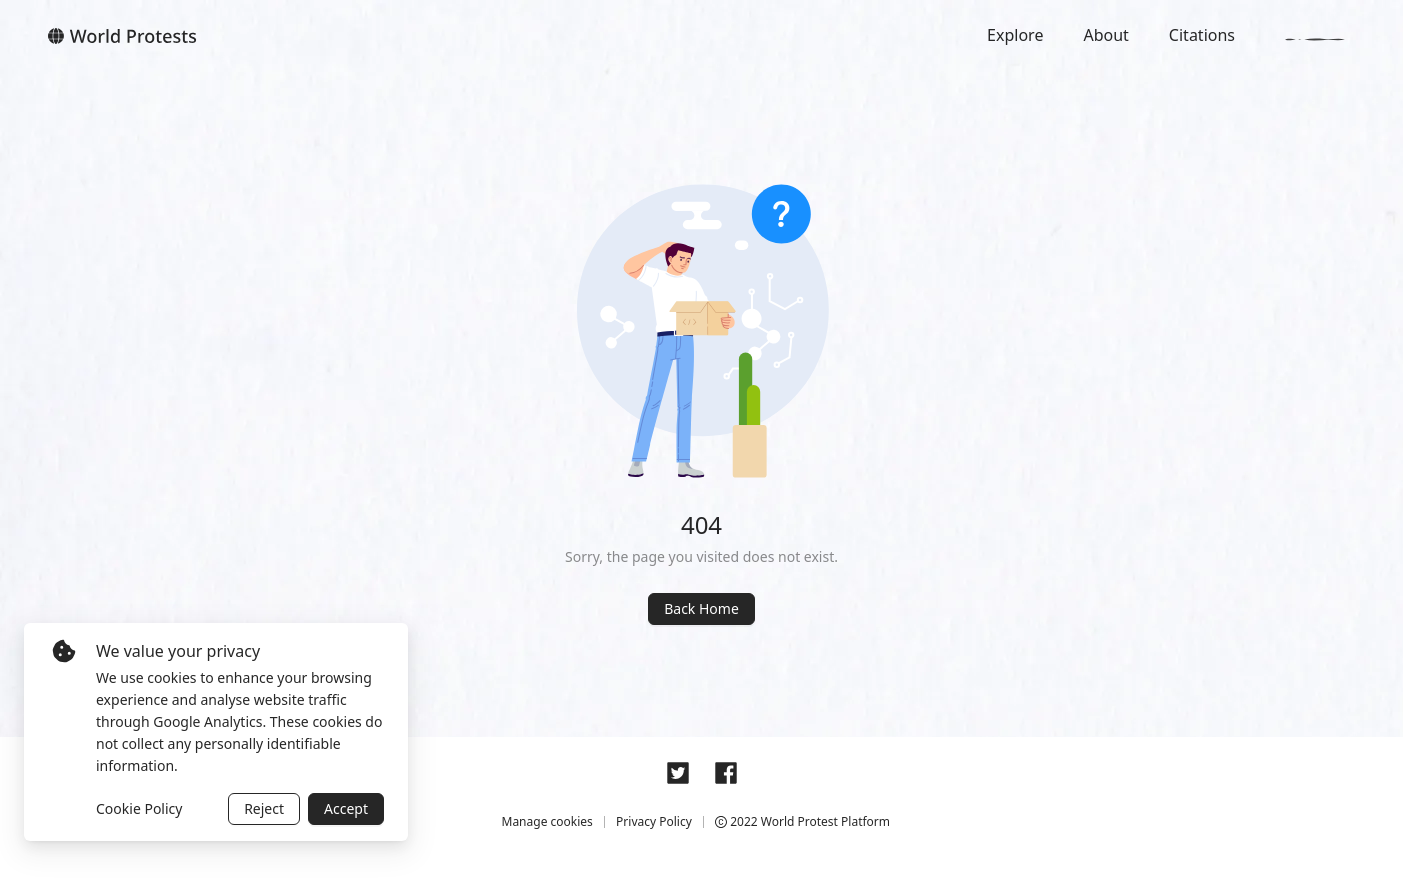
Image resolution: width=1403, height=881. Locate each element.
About (1105, 35)
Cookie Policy (139, 808)
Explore (1015, 35)
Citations (1202, 35)
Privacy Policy (654, 821)
